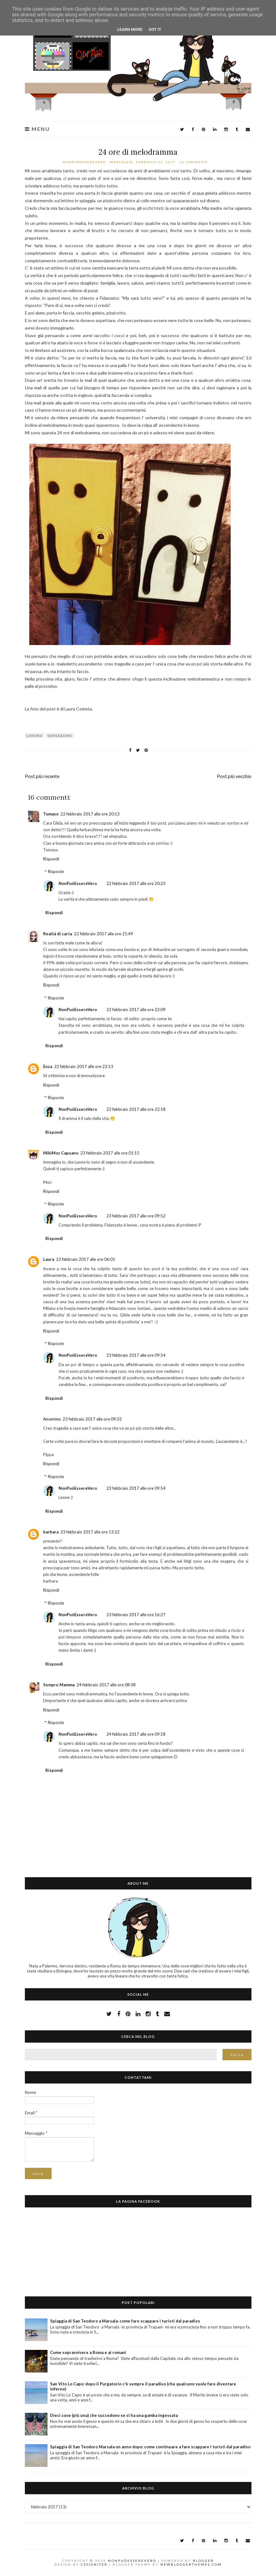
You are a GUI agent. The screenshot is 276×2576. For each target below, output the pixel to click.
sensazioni (60, 735)
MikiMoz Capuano (60, 1152)
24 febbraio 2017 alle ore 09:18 (136, 1734)
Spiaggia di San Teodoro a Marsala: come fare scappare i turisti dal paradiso (125, 2320)
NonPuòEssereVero (78, 883)
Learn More (130, 29)
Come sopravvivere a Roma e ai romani (88, 2352)
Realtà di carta (57, 933)
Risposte (56, 871)
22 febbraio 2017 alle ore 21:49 (103, 933)
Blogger (203, 2560)
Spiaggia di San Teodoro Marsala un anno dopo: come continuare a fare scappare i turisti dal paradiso (150, 2446)
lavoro (34, 735)
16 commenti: (195, 162)
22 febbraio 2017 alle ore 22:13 (83, 1066)
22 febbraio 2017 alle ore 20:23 (136, 883)
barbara (51, 1531)
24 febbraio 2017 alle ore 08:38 (106, 1684)
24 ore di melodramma (138, 152)
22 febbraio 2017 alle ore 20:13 (90, 813)
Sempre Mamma (59, 1684)
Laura (48, 1259)
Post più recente (42, 776)
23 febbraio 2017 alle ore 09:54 (136, 1355)
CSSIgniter (94, 2564)
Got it (155, 29)
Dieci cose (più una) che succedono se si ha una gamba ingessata (114, 2415)
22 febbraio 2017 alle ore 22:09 (136, 1009)
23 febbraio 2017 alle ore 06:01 (85, 1259)
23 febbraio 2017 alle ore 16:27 (136, 1614)
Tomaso (51, 813)
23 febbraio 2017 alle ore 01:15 (109, 1152)
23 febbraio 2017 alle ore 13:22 (90, 1531)
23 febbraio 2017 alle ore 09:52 (136, 1215)
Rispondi (51, 858)
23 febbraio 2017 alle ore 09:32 (92, 1419)
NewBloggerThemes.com (191, 2564)
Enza (47, 1066)
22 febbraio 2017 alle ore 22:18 (136, 1109)
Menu (37, 129)
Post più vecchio (234, 776)
